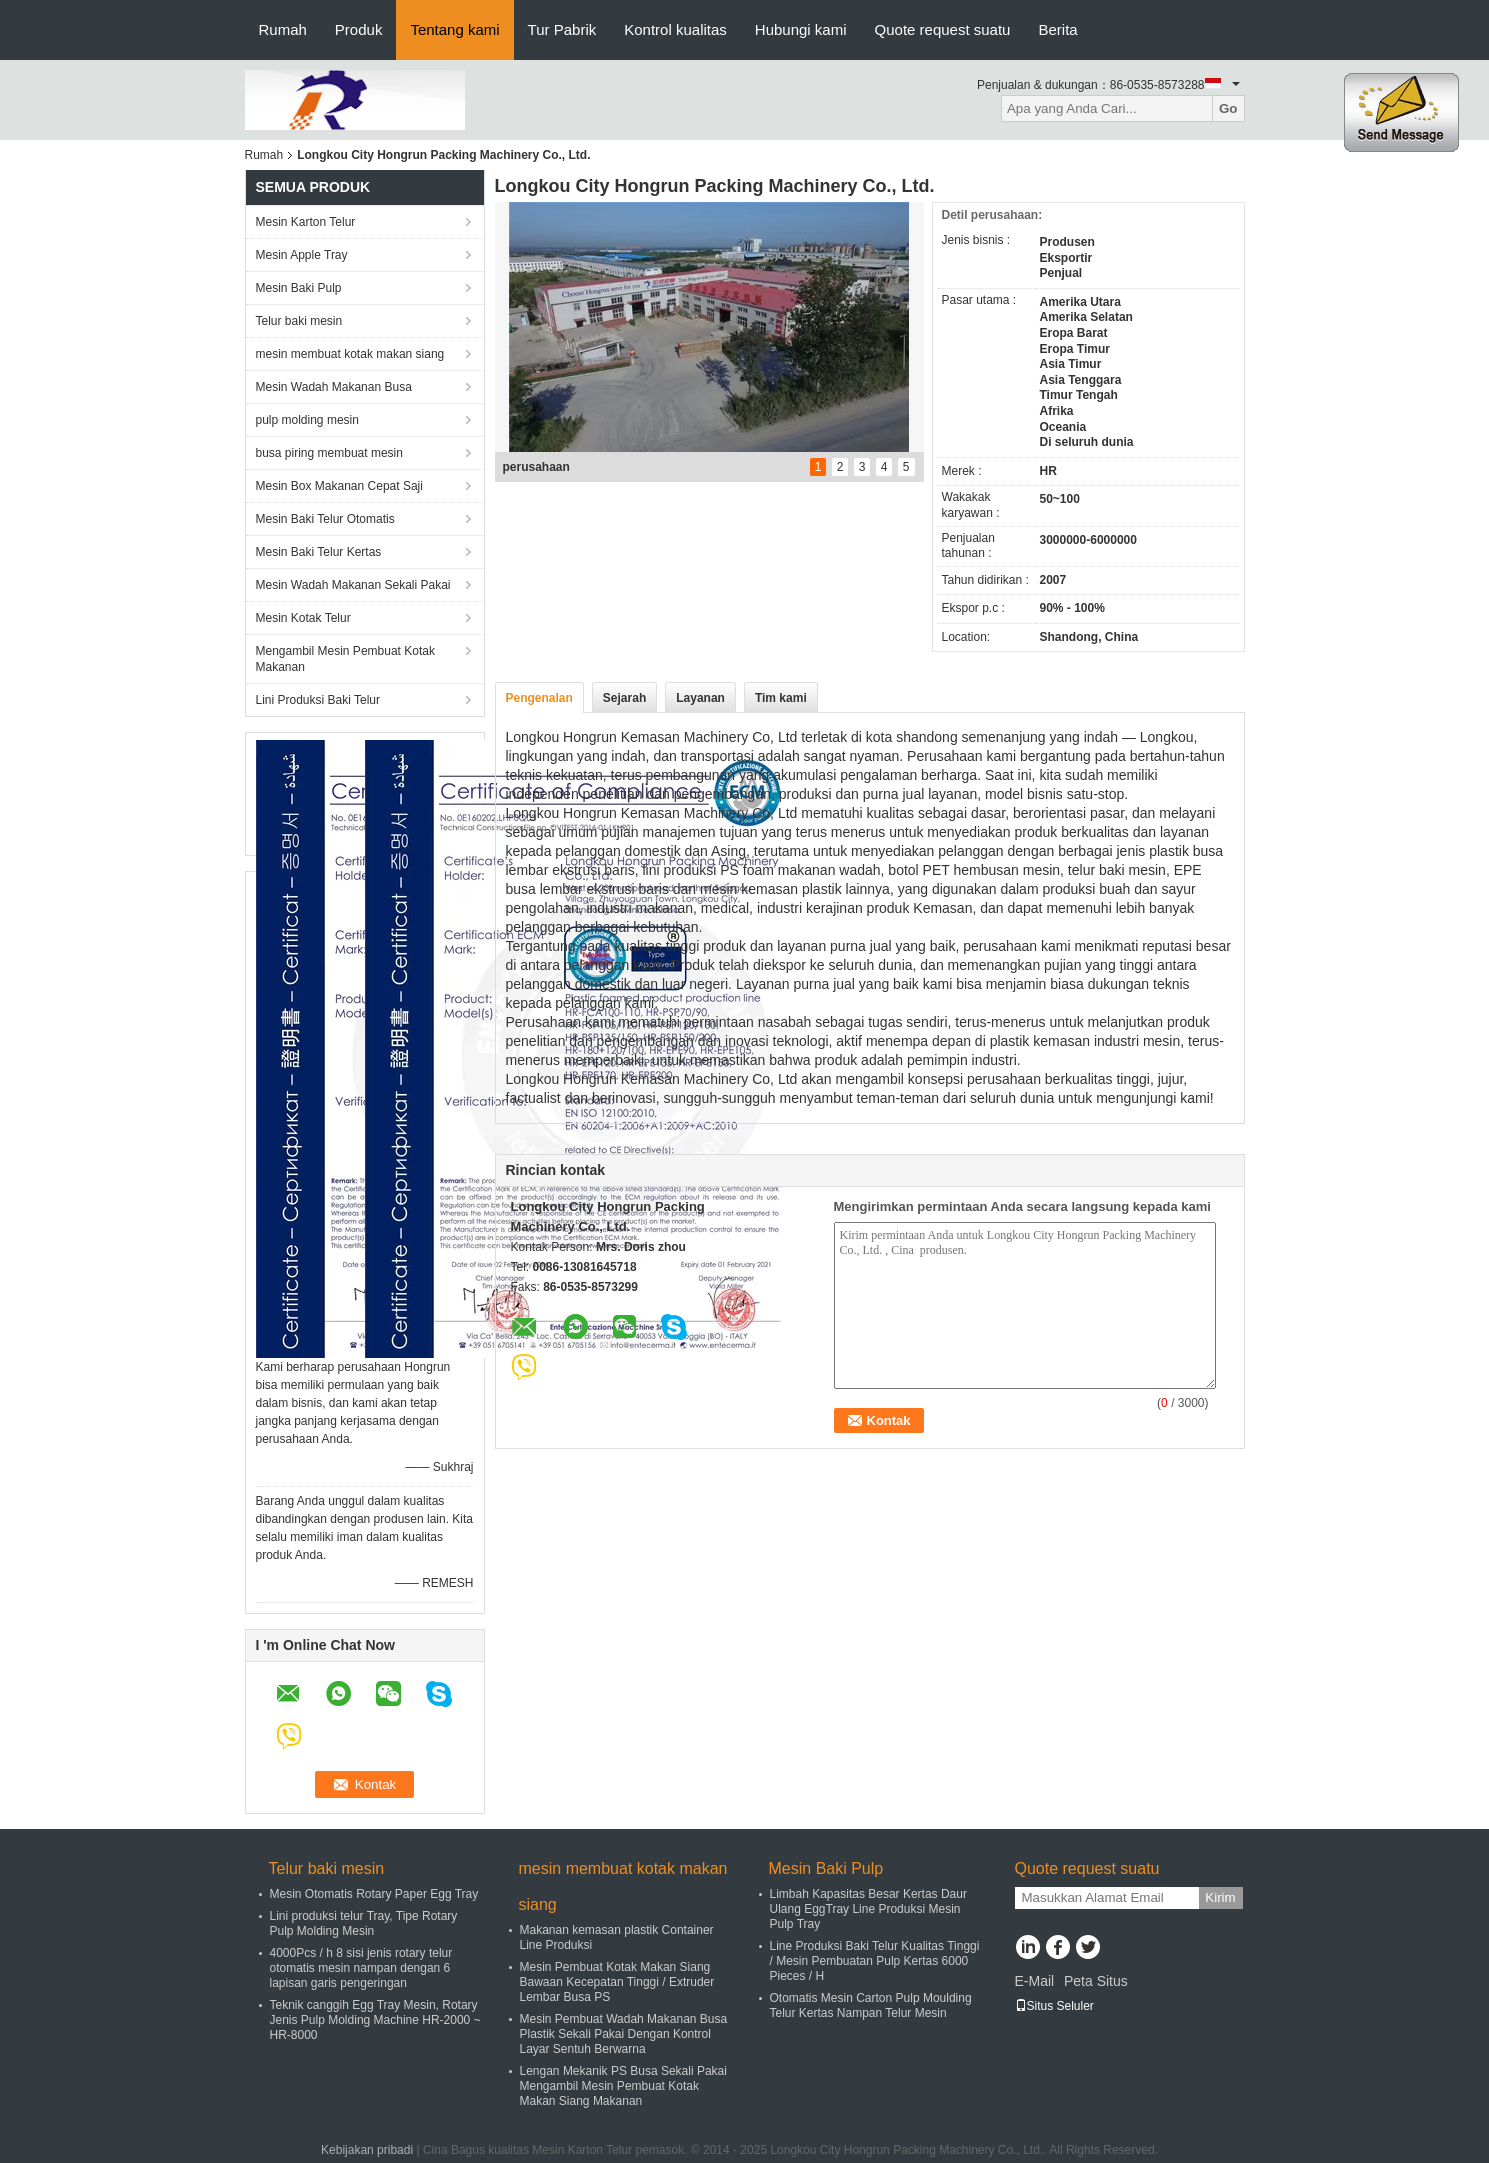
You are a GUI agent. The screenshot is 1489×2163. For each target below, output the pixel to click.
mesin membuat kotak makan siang (350, 354)
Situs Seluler (1054, 2006)
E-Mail (1035, 1981)
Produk (359, 29)
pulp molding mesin (307, 420)
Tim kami (781, 698)
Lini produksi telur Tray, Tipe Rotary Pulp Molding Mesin (364, 1923)
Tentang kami (454, 29)
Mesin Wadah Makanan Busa (334, 387)
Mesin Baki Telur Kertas (319, 552)
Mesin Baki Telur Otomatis (325, 519)
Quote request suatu (943, 29)
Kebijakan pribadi (367, 2150)
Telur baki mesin (299, 321)
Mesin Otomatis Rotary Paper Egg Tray (374, 1894)
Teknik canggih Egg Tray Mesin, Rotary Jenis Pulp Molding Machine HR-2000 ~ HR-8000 (375, 2020)
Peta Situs (1096, 1981)
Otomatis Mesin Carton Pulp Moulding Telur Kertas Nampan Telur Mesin (871, 2005)
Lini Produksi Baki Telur (318, 700)
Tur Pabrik (562, 29)
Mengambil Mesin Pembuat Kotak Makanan (345, 659)
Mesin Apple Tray (302, 255)
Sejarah (624, 698)
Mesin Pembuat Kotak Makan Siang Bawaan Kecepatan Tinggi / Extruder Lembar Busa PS (617, 1982)
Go (1228, 108)
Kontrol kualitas (675, 29)
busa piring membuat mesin (329, 453)
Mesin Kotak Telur (303, 618)
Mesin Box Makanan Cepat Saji (339, 486)
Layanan (700, 698)
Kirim (1220, 1897)
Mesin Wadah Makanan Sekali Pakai (353, 585)
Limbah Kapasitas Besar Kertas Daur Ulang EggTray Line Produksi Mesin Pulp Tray (868, 1909)
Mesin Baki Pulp (299, 288)
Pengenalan (539, 698)
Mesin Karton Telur (306, 222)
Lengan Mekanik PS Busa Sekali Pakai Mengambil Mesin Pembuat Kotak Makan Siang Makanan (623, 2086)
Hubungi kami (801, 29)
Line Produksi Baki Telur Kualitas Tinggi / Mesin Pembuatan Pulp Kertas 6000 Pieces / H (875, 1961)
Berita (1057, 29)
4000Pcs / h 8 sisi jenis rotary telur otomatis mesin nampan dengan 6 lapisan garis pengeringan (361, 1968)
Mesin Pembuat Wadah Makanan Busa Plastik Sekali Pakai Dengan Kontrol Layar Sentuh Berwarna (624, 2034)
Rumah (283, 29)
